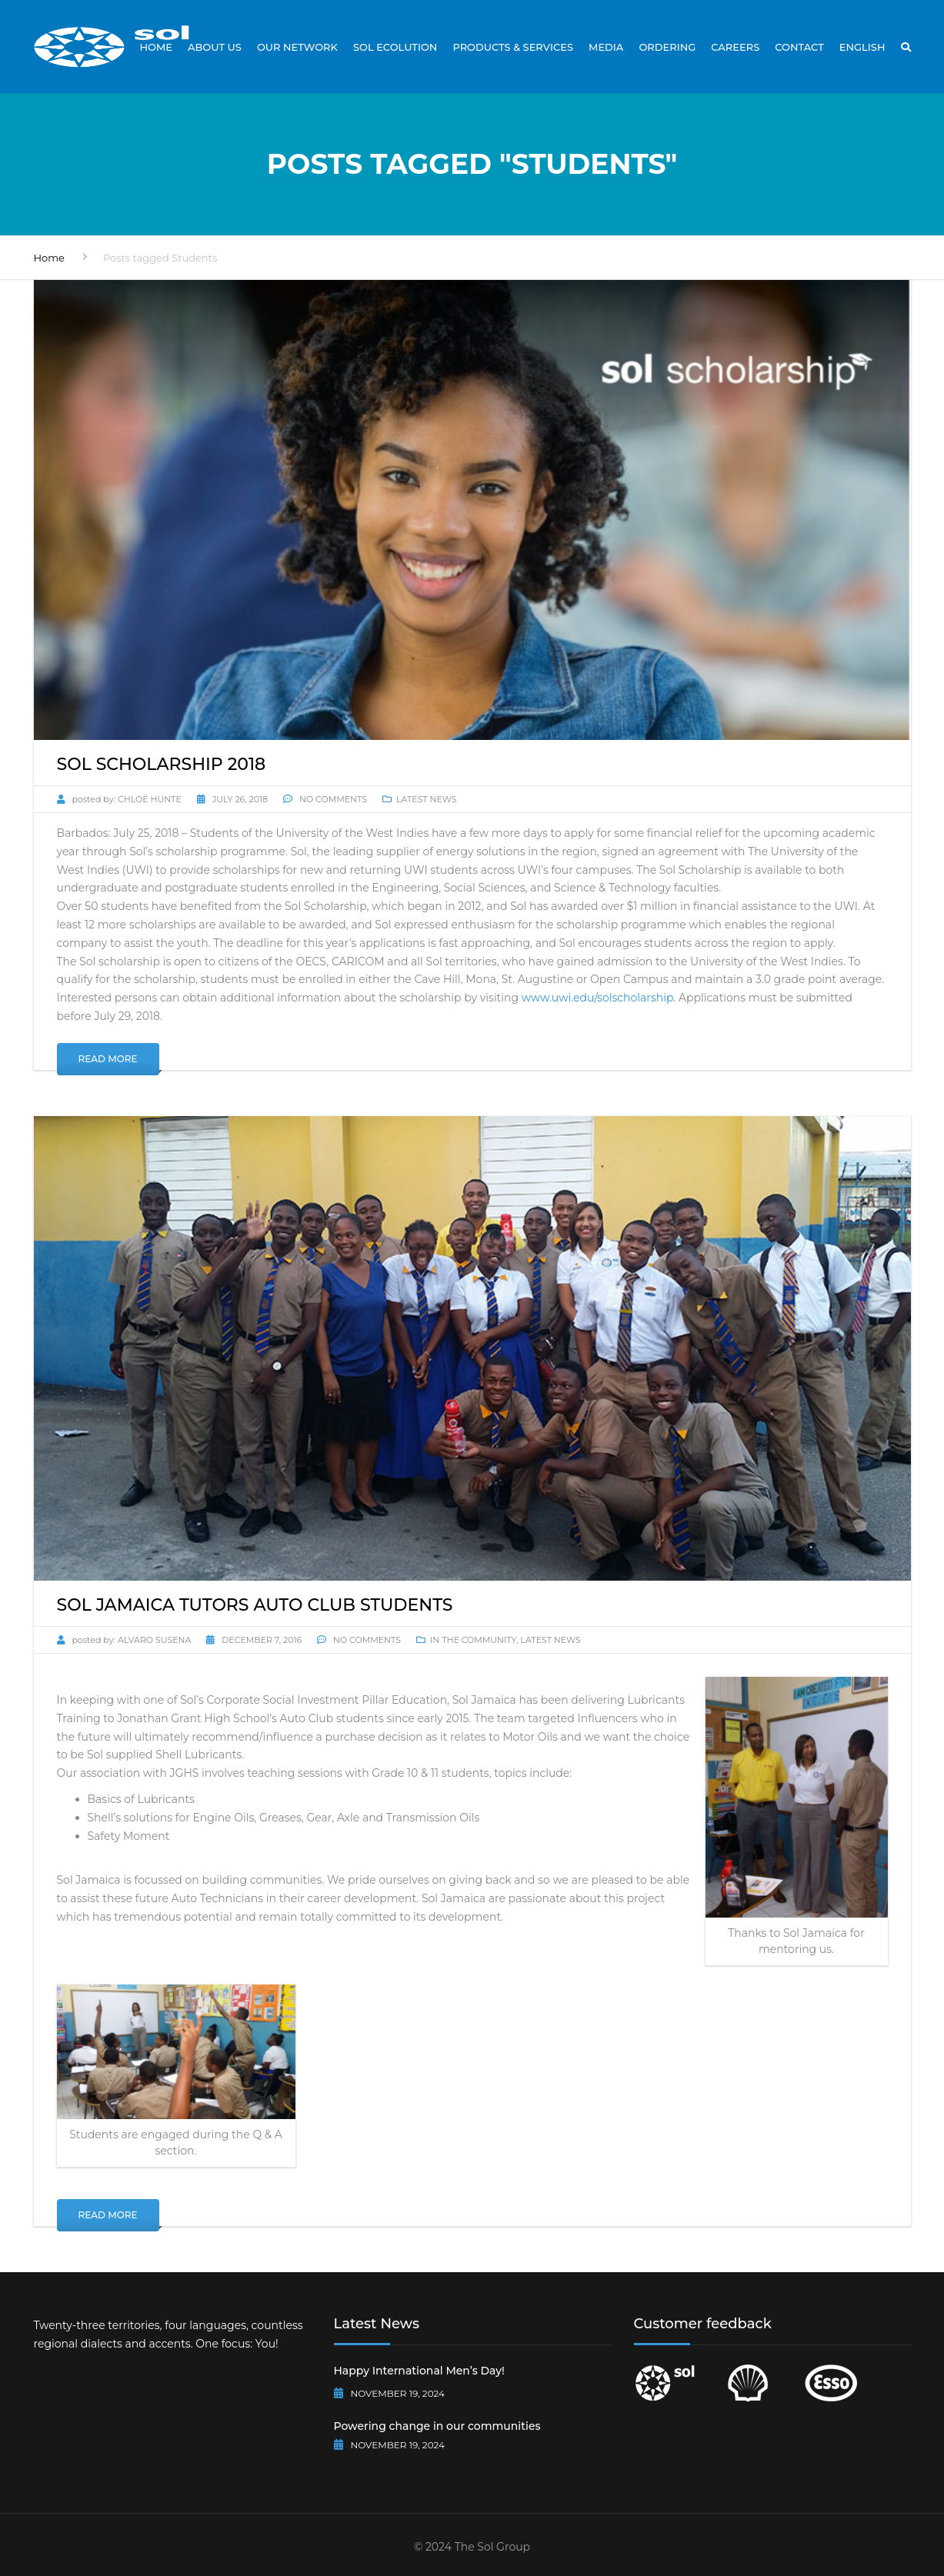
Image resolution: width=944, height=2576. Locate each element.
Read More (108, 1059)
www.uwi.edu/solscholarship (598, 998)
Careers (735, 47)
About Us (215, 47)
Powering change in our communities (437, 2426)
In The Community (473, 1640)
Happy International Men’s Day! (419, 2371)
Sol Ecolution (395, 47)
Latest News (426, 799)
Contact (799, 47)
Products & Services (512, 47)
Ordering (667, 47)
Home (155, 47)
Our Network (297, 47)
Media (606, 47)
